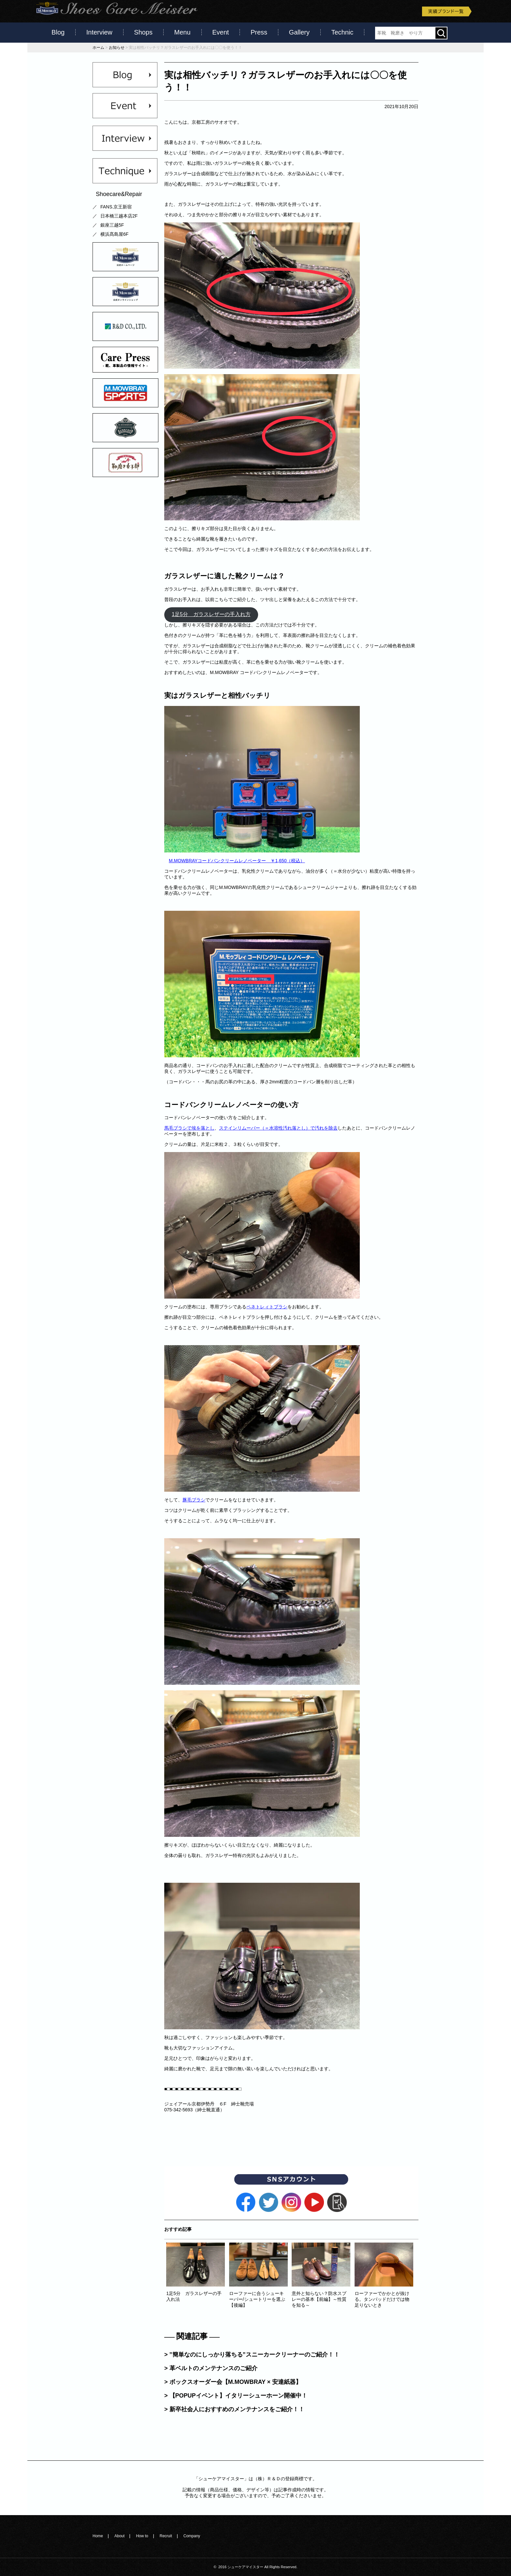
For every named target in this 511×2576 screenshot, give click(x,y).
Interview (99, 32)
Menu (182, 32)
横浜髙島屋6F (114, 234)
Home (98, 2536)
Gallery (299, 32)
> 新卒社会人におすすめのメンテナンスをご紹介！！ (234, 2409)
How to (142, 2536)
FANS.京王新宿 (116, 206)
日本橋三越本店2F (119, 215)
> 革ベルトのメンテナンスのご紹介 (210, 2368)
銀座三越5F (112, 225)
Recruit (166, 2536)
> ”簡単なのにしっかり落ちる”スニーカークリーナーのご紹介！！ (252, 2354)
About (119, 2536)
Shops (143, 32)
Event (220, 32)
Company (191, 2536)
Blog (58, 32)
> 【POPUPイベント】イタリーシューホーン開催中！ (235, 2395)
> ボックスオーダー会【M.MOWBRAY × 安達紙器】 (232, 2382)
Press (259, 32)
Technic (342, 32)
